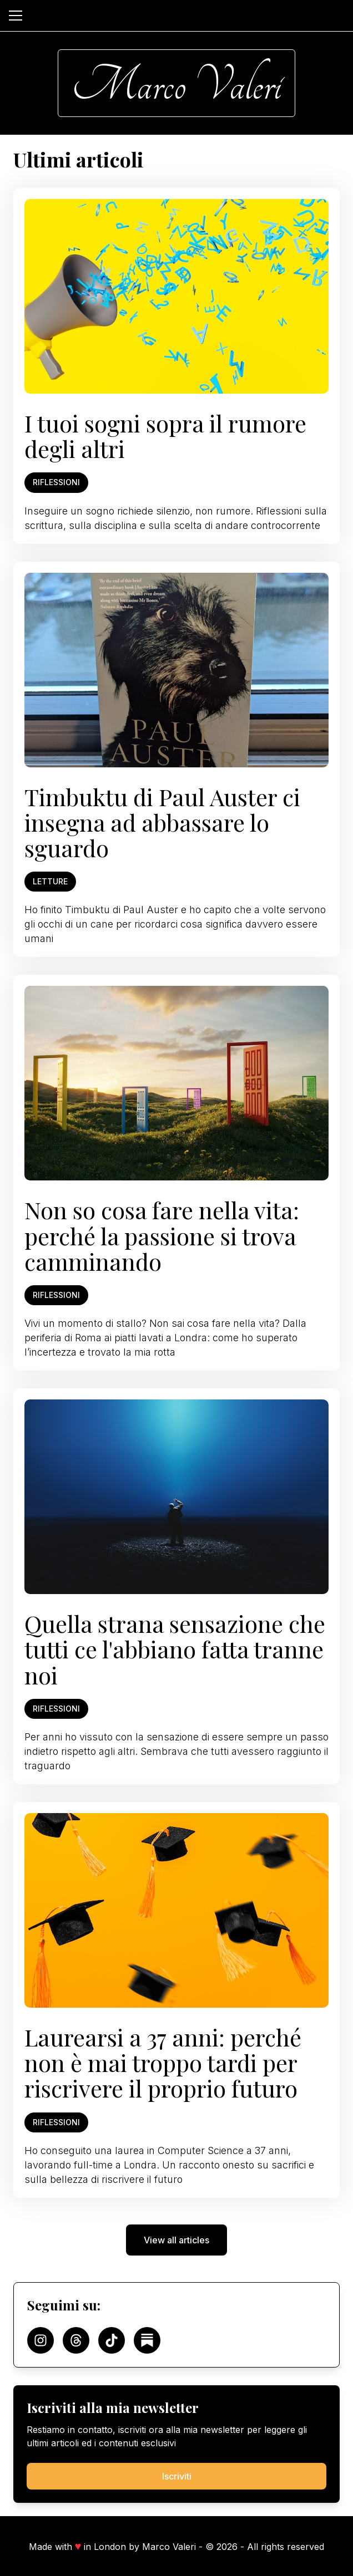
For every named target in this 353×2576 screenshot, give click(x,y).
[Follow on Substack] (147, 2340)
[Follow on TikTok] (111, 2340)
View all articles (176, 2240)
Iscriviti (176, 2476)
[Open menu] (15, 15)
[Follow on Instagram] (40, 2340)
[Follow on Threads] (76, 2340)
